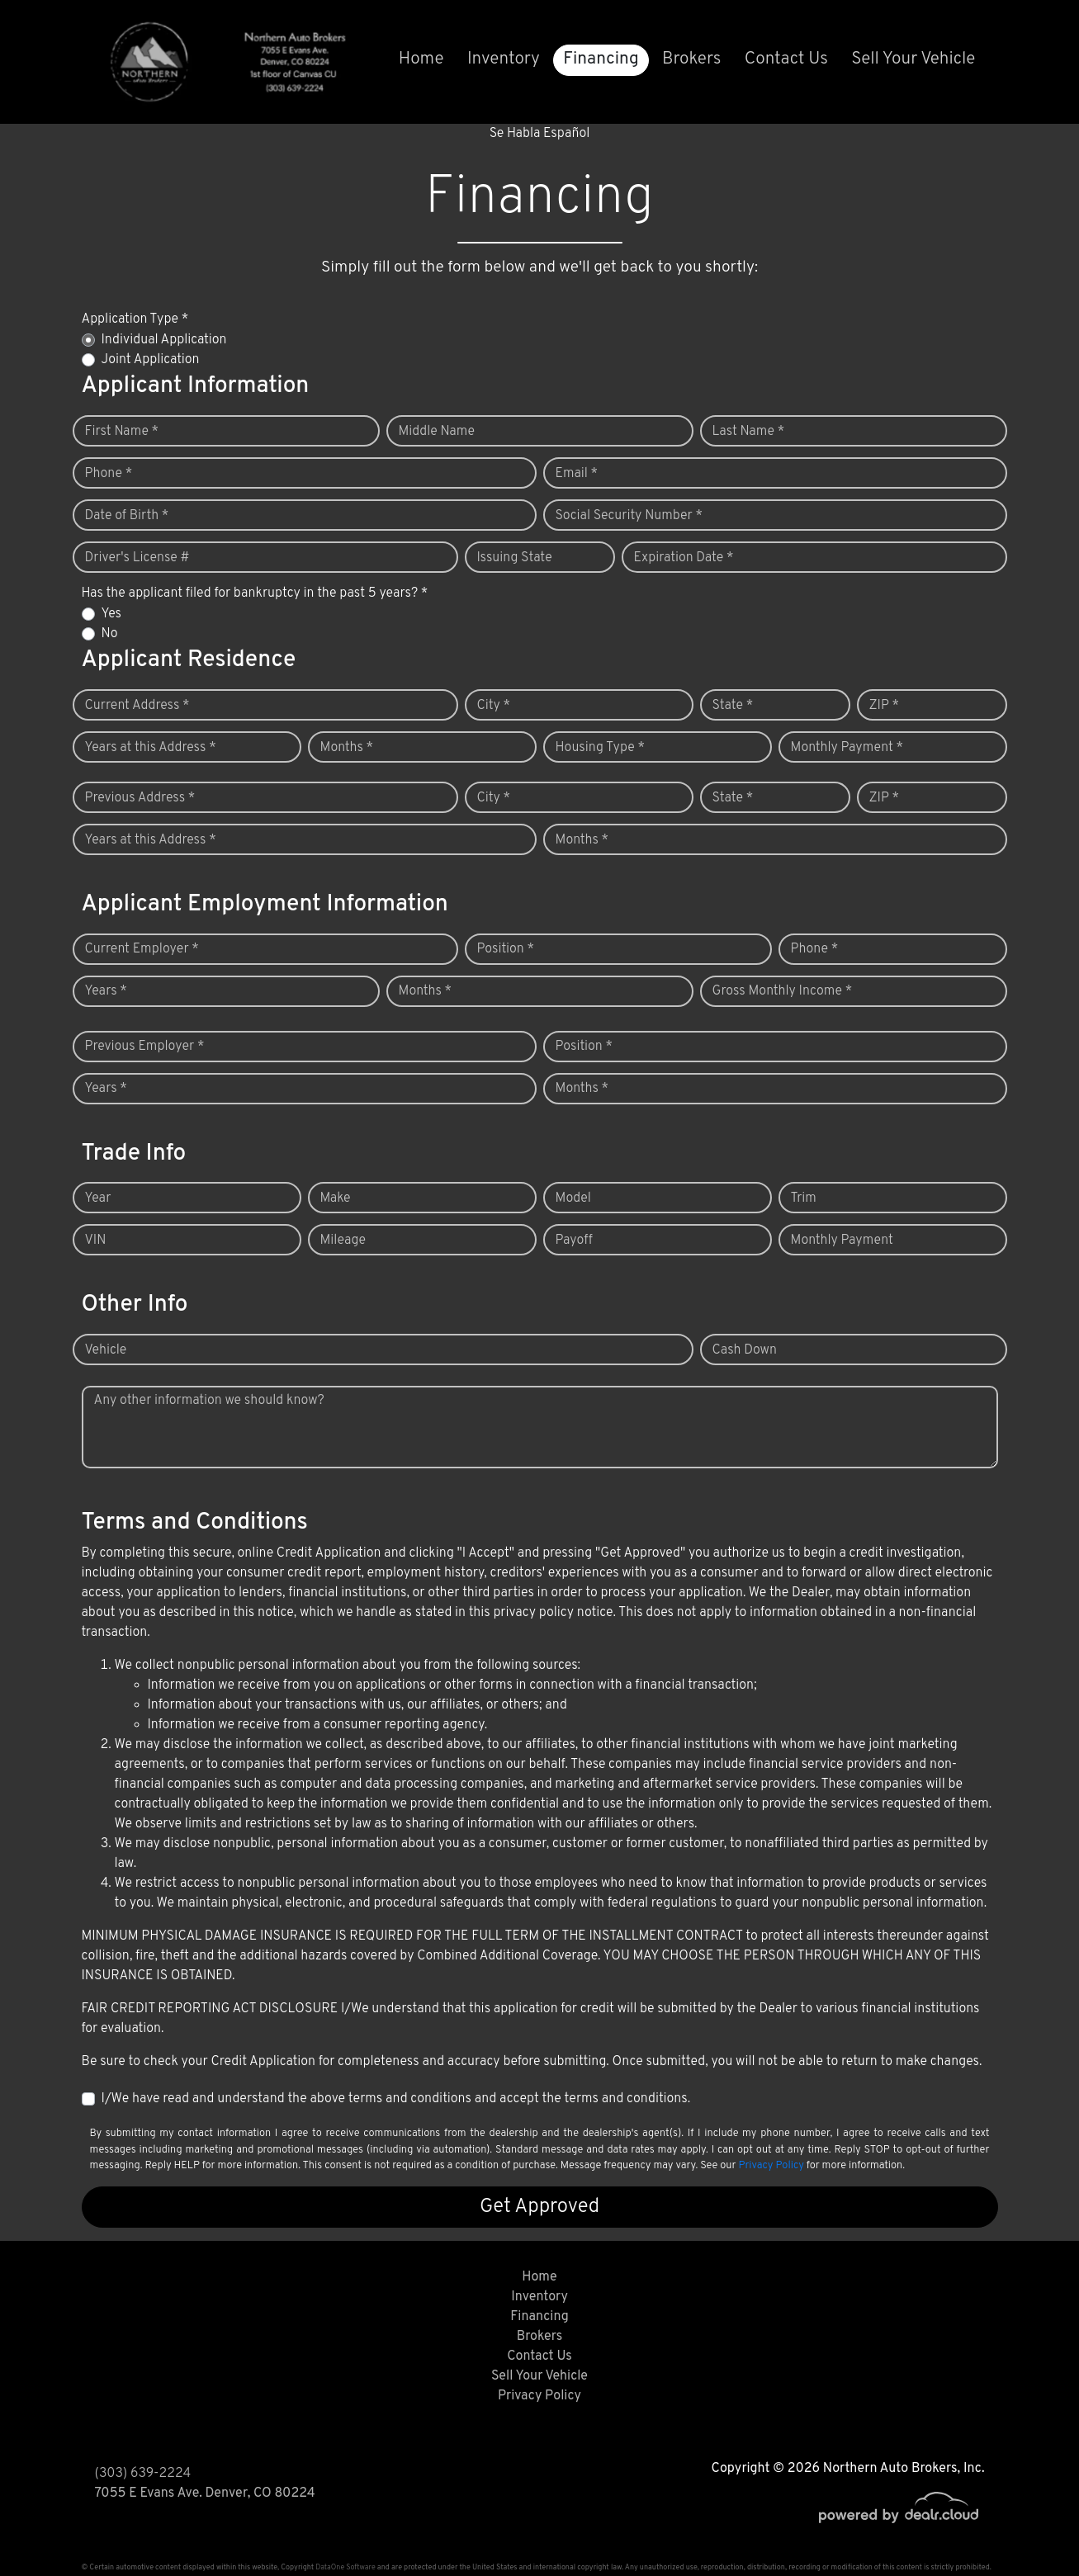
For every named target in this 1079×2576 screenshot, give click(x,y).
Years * (106, 991)
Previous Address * (140, 798)
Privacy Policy (770, 2165)
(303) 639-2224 (143, 2473)
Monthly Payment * (847, 748)
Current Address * (137, 705)
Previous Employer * (145, 1046)
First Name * (122, 431)
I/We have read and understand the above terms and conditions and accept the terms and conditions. (396, 2099)
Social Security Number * (629, 516)
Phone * (109, 474)
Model (573, 1198)
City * (494, 705)
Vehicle (106, 1350)
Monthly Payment (842, 1240)
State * (733, 705)
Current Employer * (142, 949)
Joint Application (151, 360)
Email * (577, 474)
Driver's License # (137, 558)
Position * (505, 949)
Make (335, 1198)
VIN (95, 1240)
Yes (111, 614)
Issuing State (514, 558)
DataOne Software (345, 2567)
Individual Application (164, 340)
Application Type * (135, 319)
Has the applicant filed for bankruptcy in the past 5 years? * (255, 593)
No (110, 634)
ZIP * (884, 705)
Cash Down (744, 1350)
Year (98, 1198)
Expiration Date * (684, 558)
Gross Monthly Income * (782, 991)
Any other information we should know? (209, 1400)
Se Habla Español (540, 133)
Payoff (574, 1240)
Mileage (343, 1240)
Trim (803, 1198)
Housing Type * (600, 748)
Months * (347, 748)
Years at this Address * (150, 748)
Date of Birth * (127, 516)
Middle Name (437, 431)
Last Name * (748, 431)
